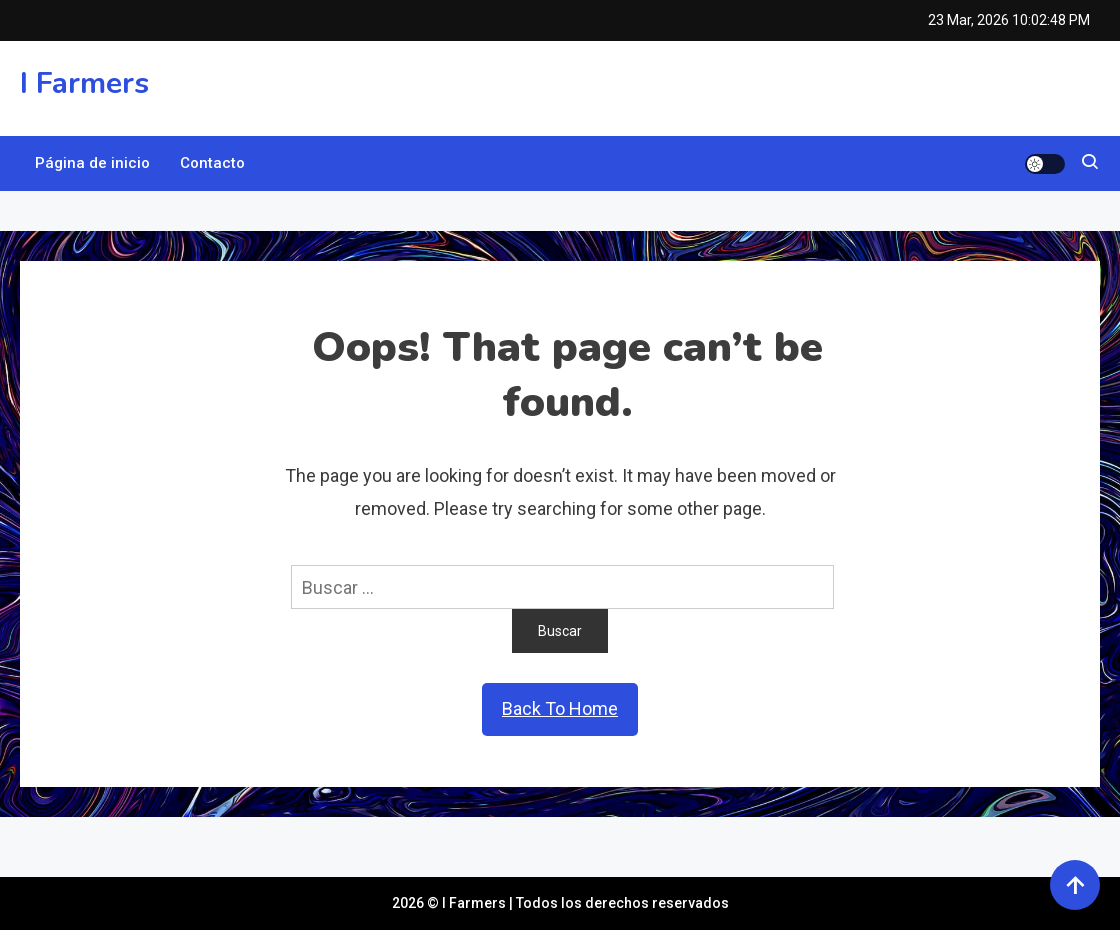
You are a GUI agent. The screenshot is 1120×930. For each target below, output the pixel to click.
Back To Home (560, 708)
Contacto (212, 163)
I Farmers (84, 83)
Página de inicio (92, 163)
